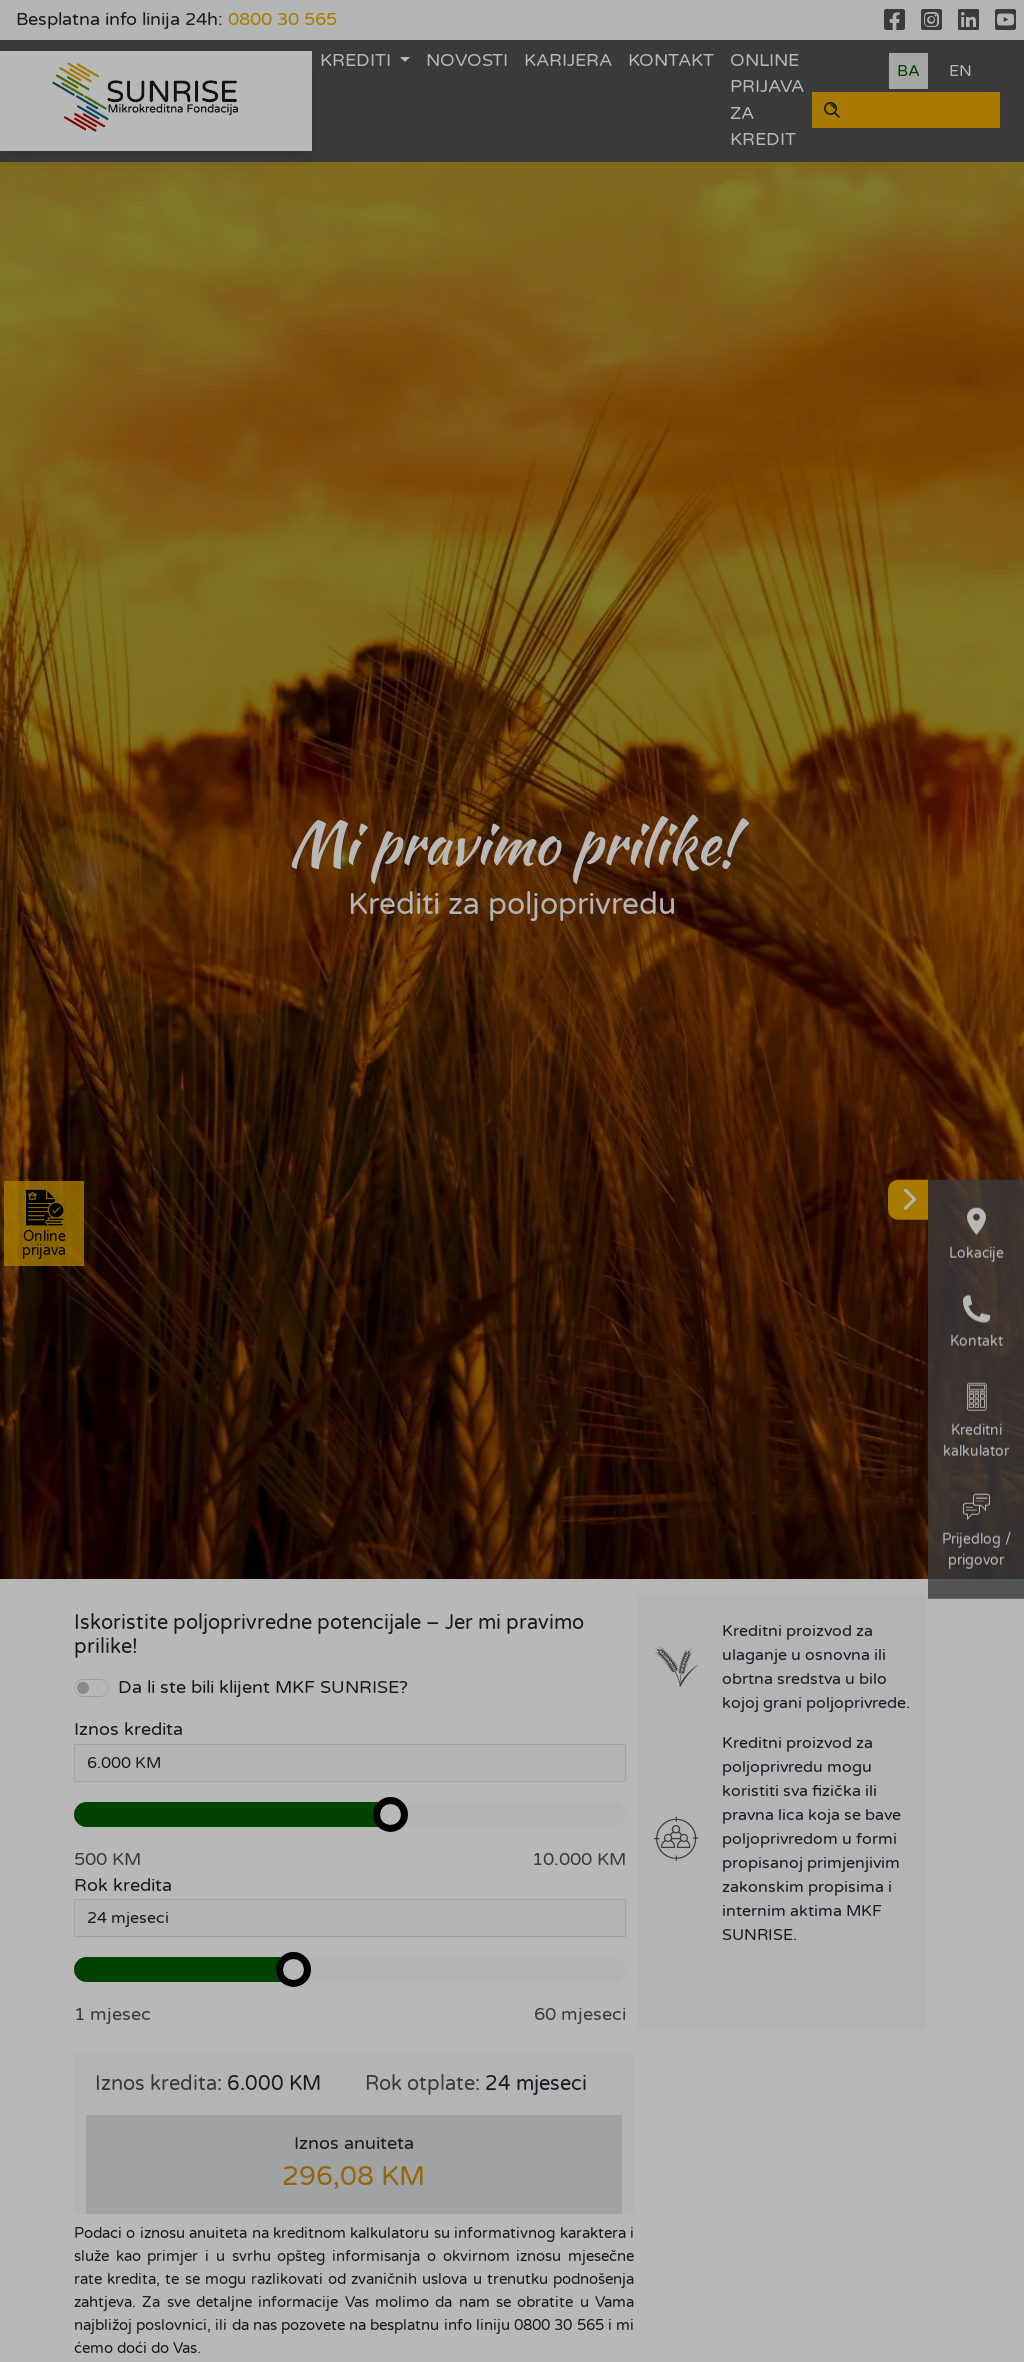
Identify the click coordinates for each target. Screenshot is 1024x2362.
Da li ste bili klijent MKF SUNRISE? (263, 1687)
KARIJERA (568, 60)
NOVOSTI (467, 60)
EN (960, 71)
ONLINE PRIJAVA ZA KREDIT (767, 100)
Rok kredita (123, 1885)
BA (908, 71)
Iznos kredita (128, 1729)
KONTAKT (671, 60)
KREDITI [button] (358, 60)
